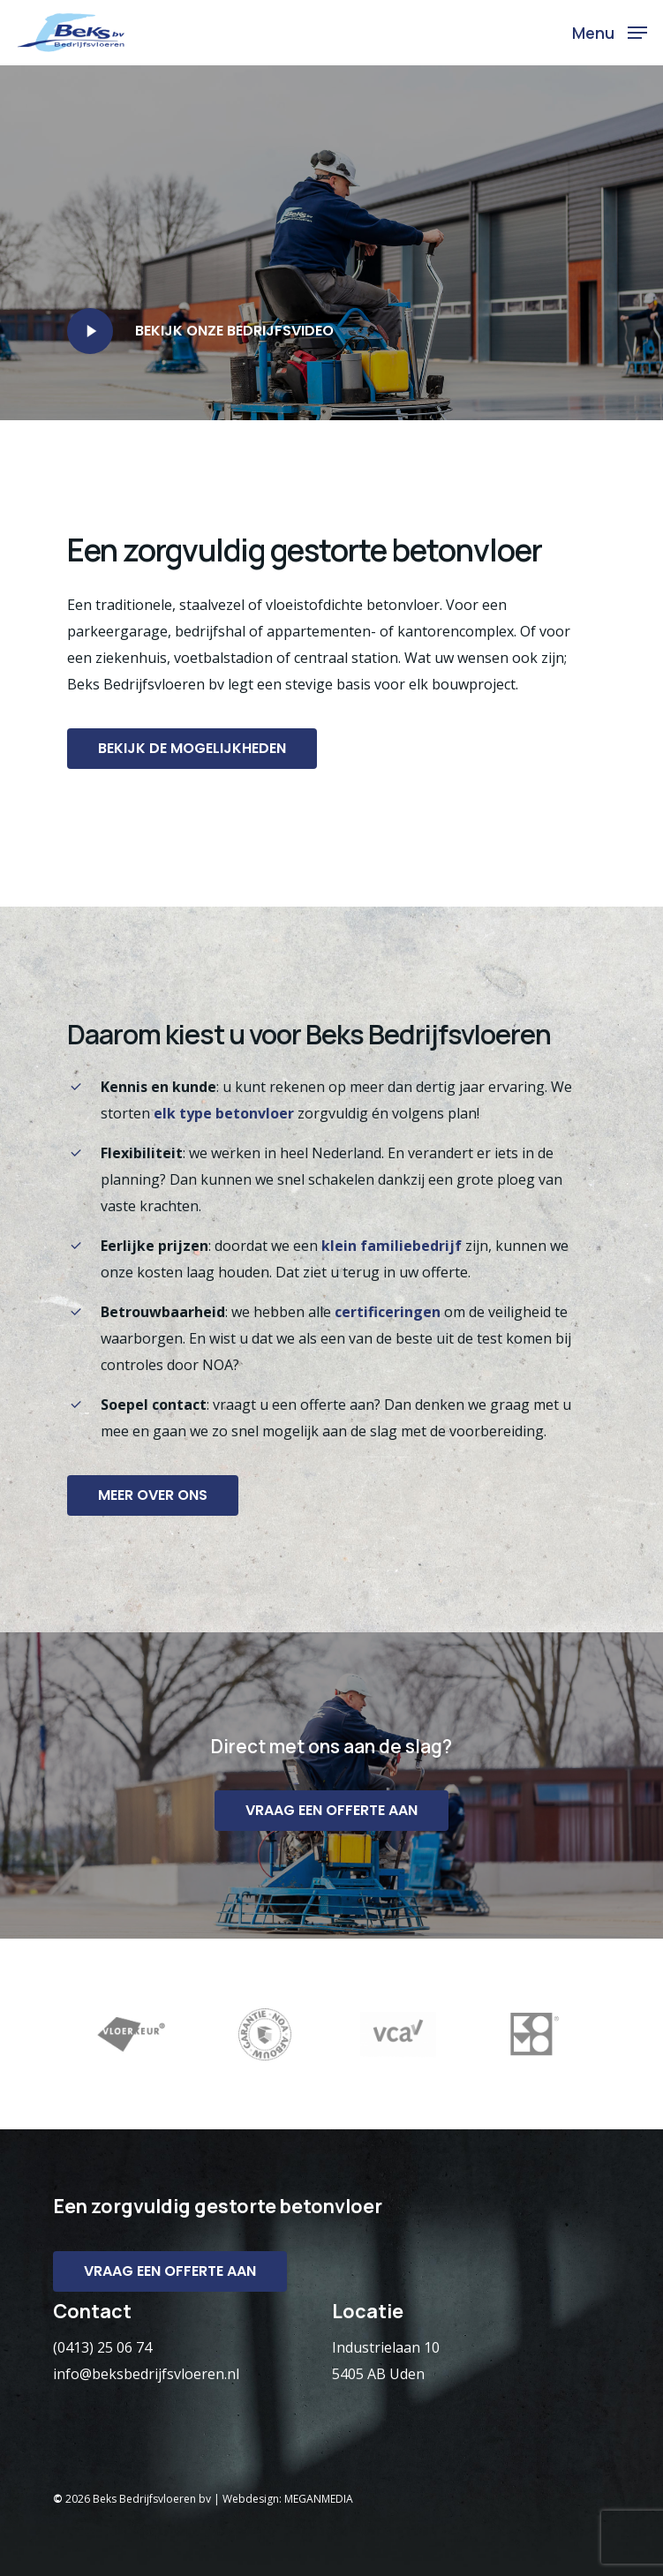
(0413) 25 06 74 (102, 2347)
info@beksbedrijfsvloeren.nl (146, 2374)
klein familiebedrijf (391, 1245)
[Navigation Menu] (609, 30)
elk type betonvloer (224, 1113)
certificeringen (388, 1312)
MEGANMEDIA (318, 2498)
